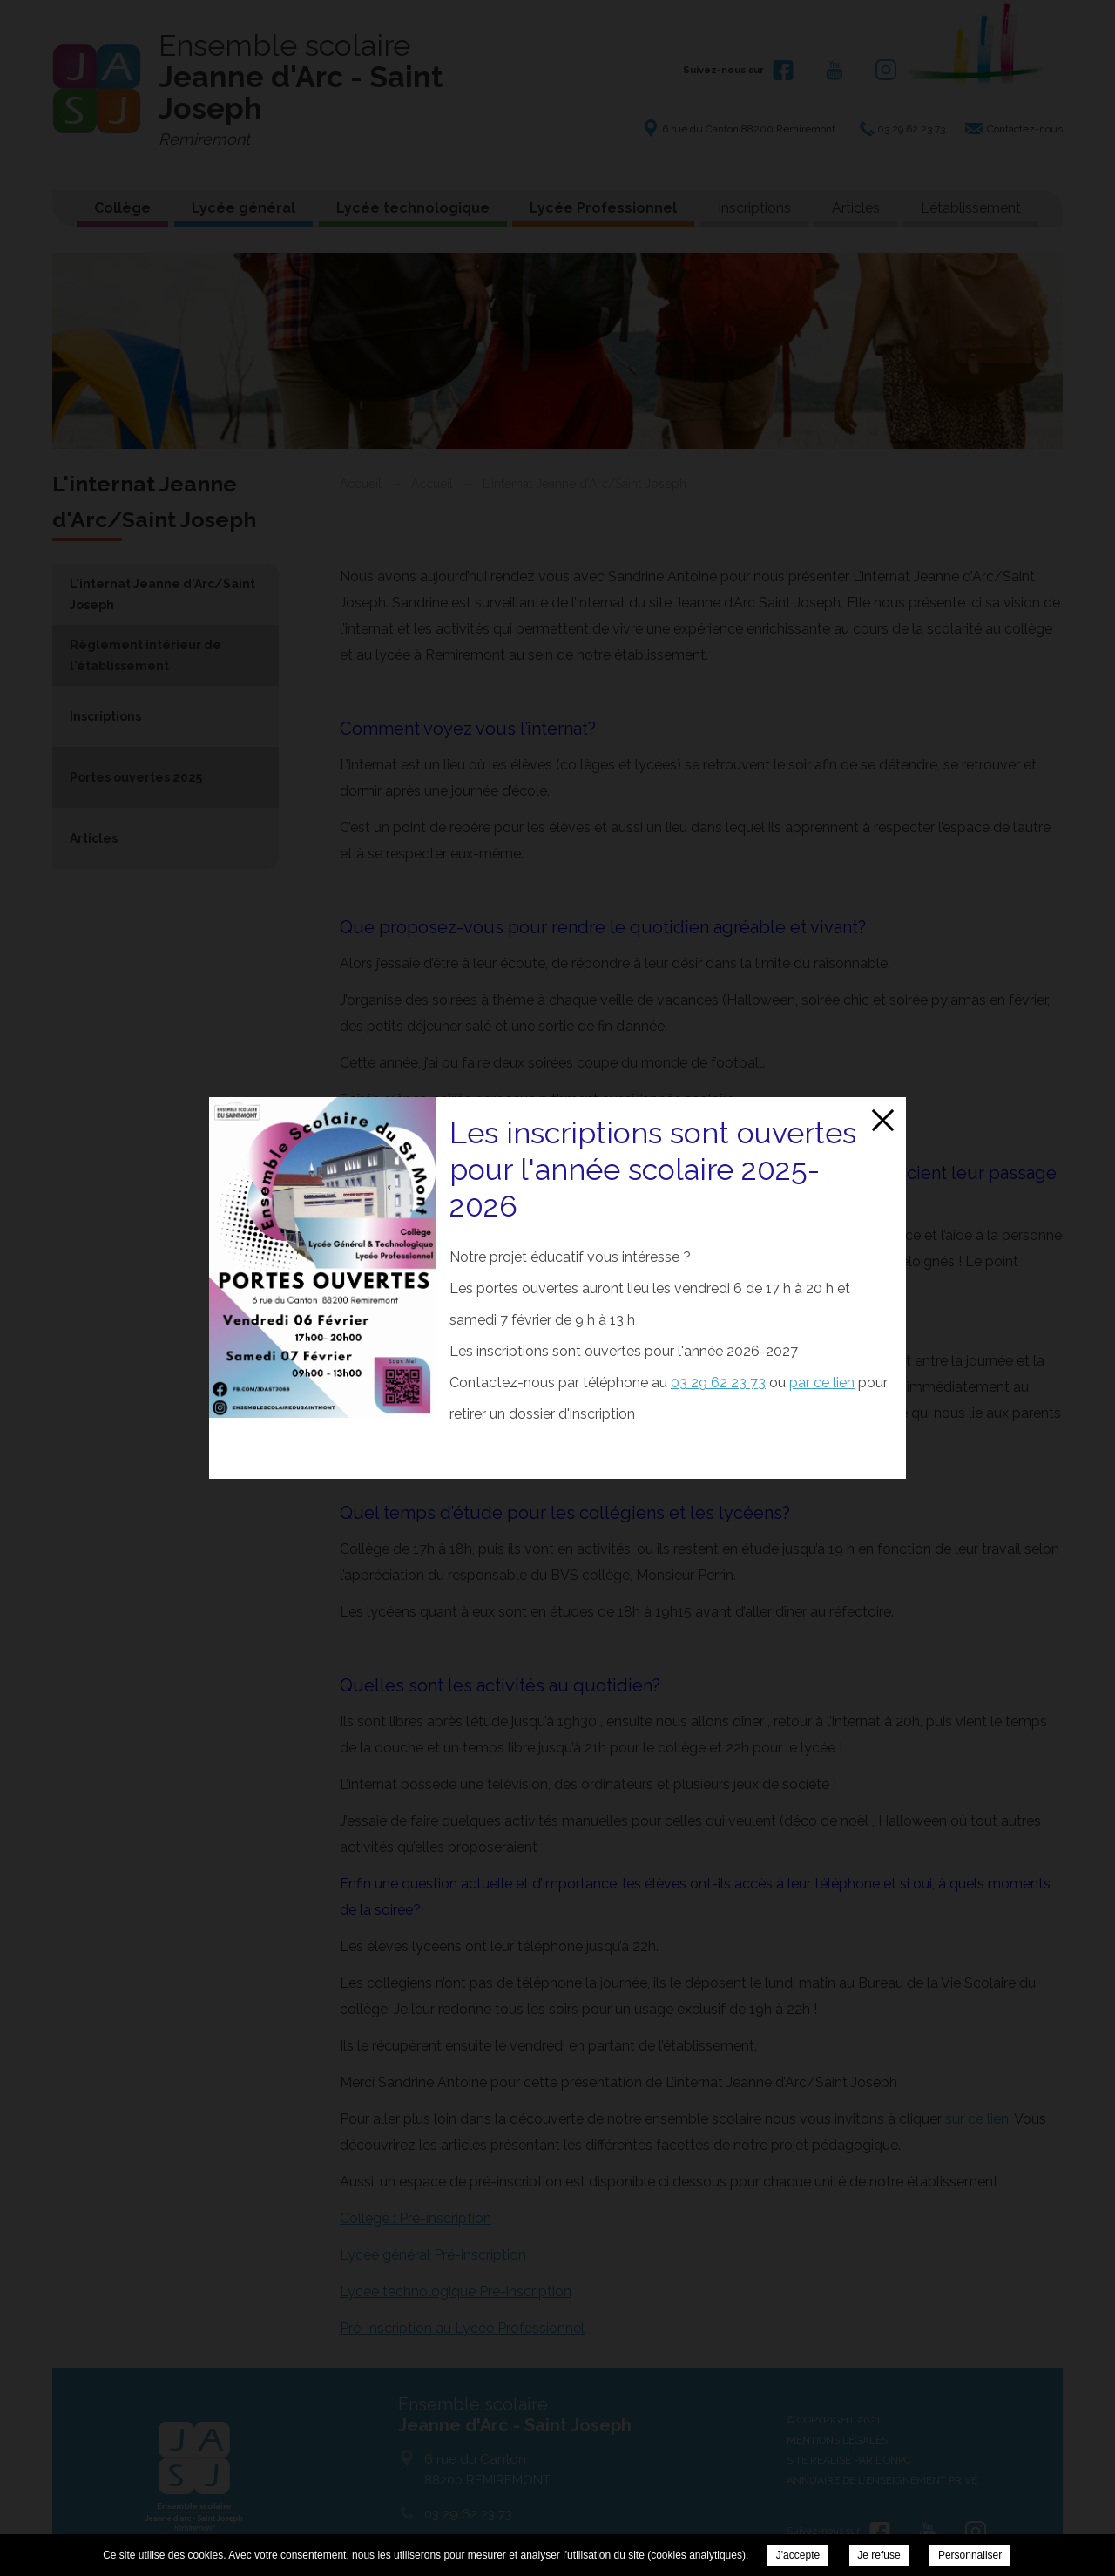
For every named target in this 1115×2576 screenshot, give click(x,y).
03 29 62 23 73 (718, 1382)
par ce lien (822, 1382)
